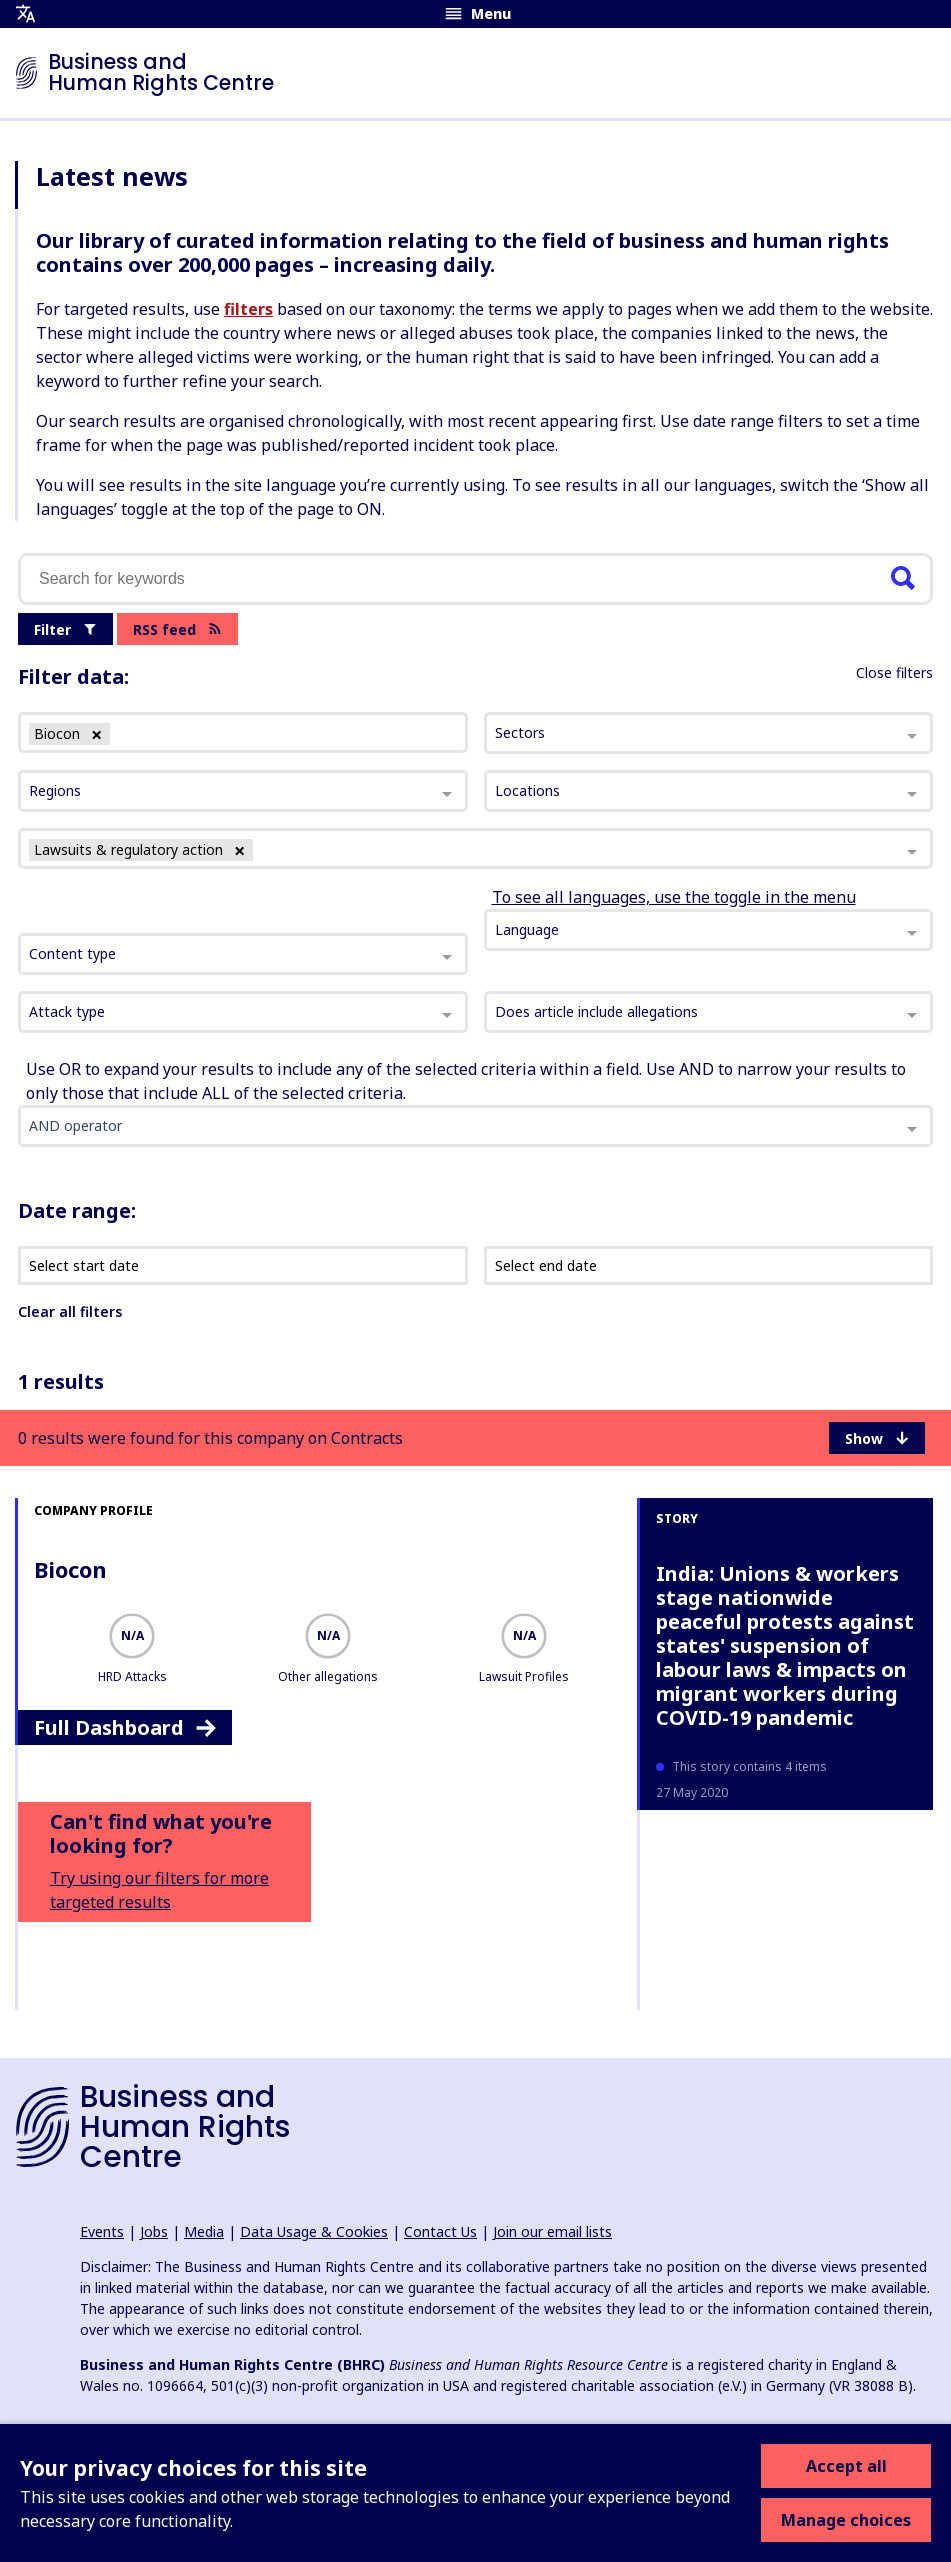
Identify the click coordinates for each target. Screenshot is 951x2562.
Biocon (70, 1569)
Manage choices (846, 2520)
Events (102, 2231)
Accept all (846, 2466)
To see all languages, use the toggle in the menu (674, 897)
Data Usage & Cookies (314, 2231)
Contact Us (440, 2231)
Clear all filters (70, 1311)
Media (204, 2231)
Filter (65, 629)
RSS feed (177, 629)
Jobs (154, 2231)
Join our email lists (552, 2231)
